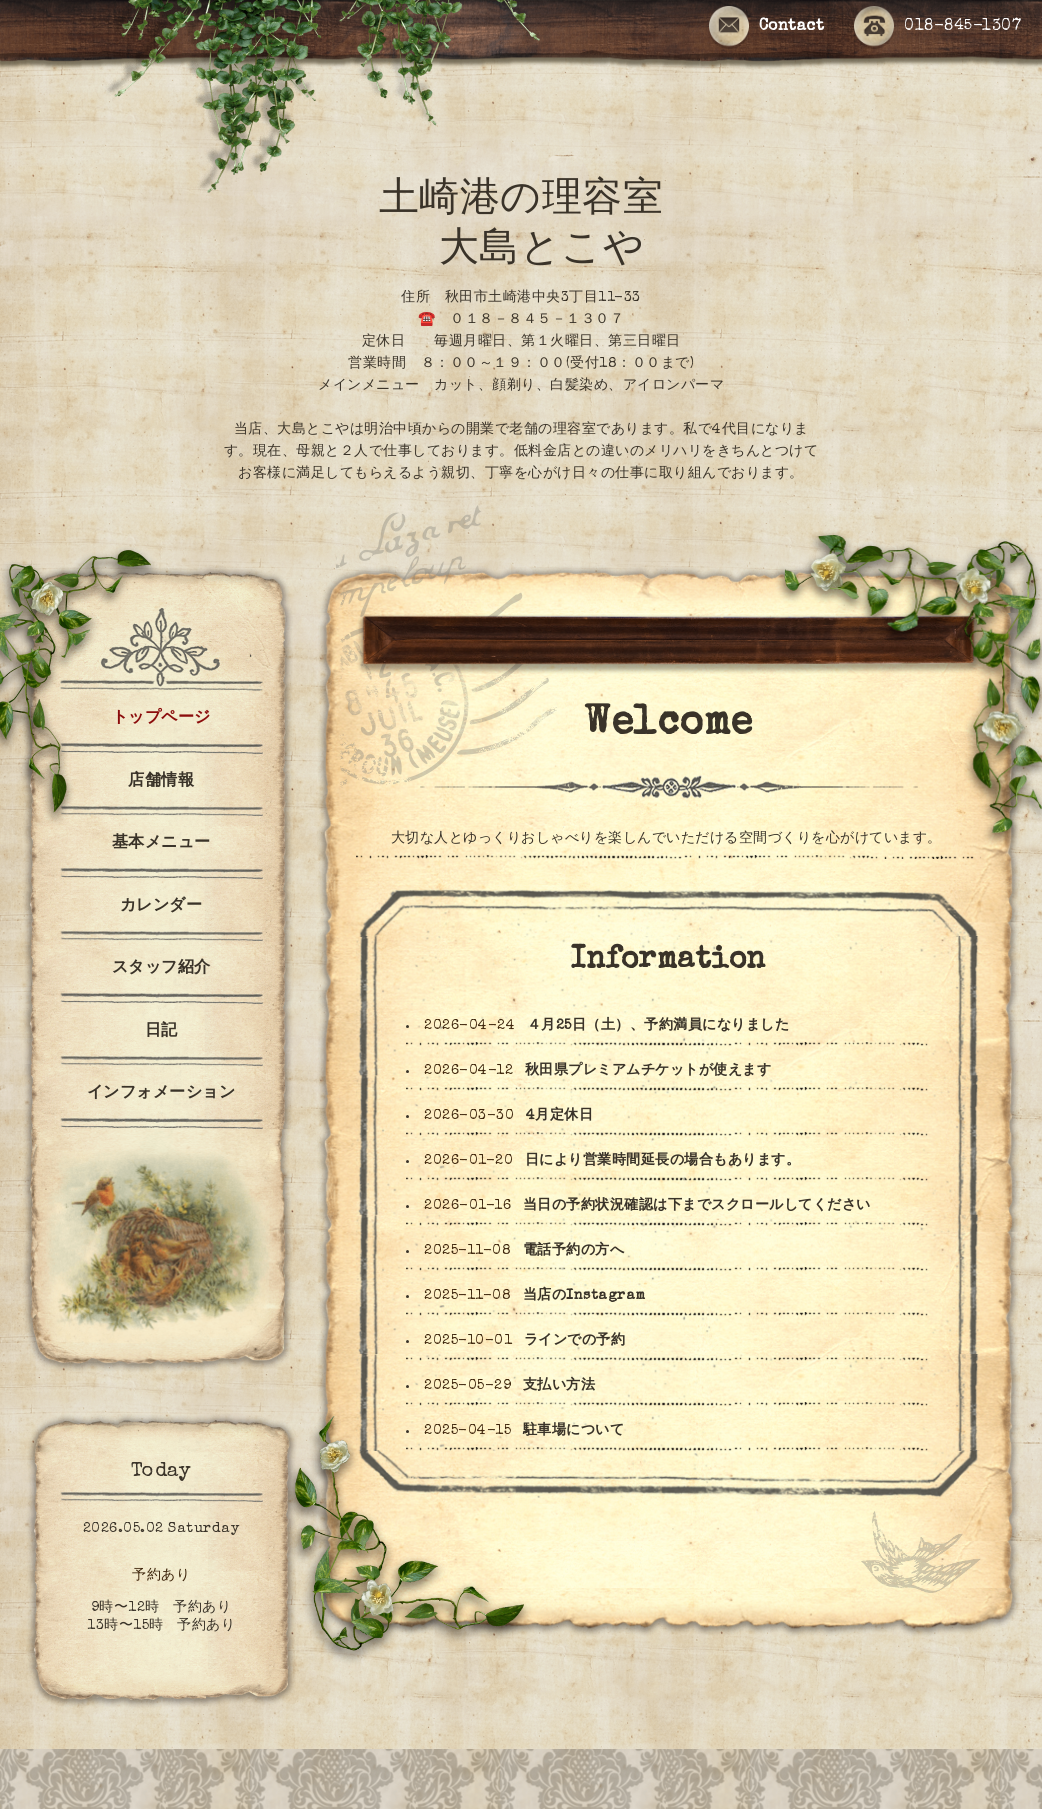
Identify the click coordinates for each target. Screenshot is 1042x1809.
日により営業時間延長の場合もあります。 (663, 1161)
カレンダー (161, 907)
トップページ (161, 719)
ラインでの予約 (575, 1341)
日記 (161, 1032)
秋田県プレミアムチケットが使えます (648, 1071)
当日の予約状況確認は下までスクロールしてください (697, 1206)
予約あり (161, 1576)
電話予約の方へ (574, 1251)
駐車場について (574, 1431)
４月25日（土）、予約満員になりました (658, 1026)
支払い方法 (559, 1386)
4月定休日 (560, 1116)
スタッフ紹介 (161, 969)
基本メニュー (161, 844)
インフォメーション (161, 1094)
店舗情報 (161, 782)
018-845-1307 (937, 27)
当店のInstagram (584, 1296)
